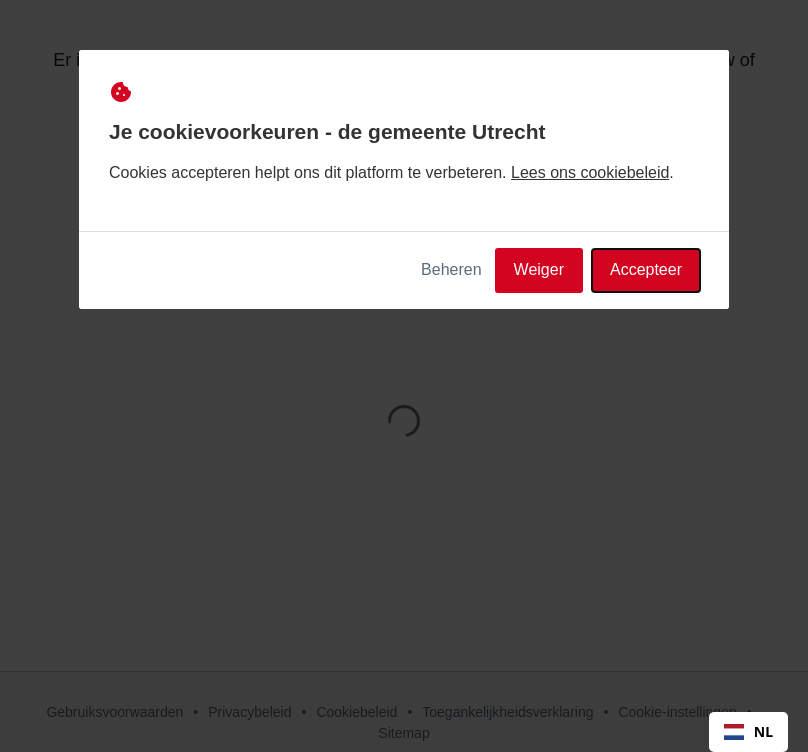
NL (748, 731)
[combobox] (748, 732)
